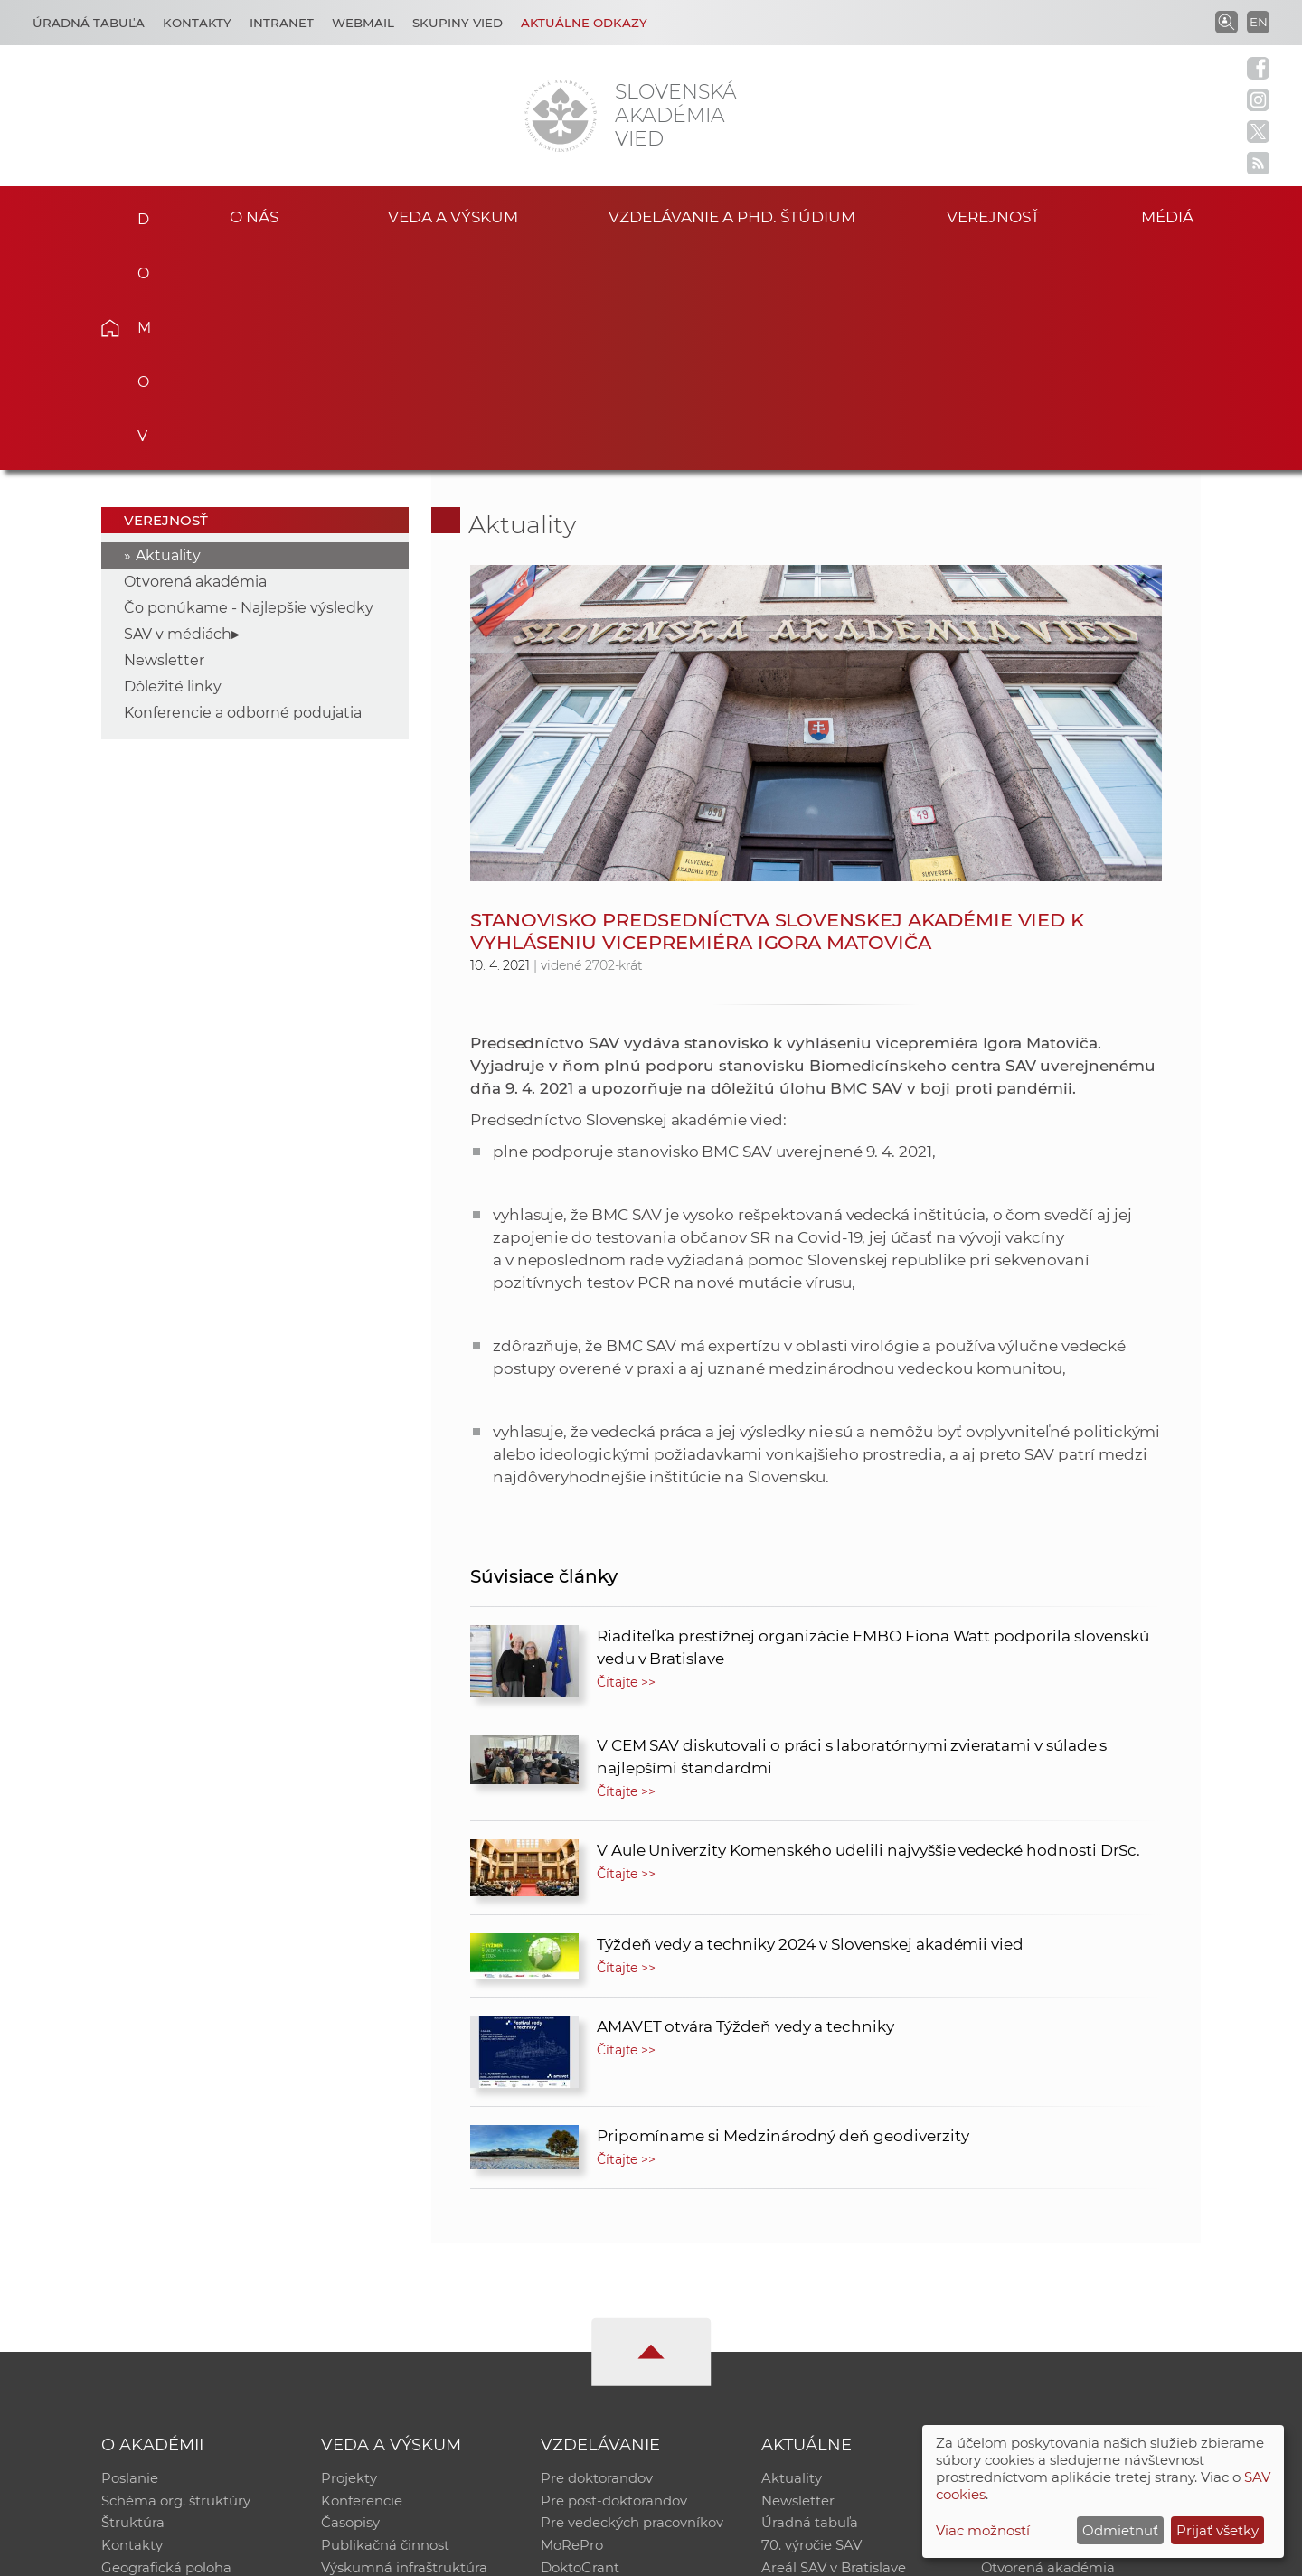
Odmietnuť (1120, 2530)
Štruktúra (133, 2301)
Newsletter (164, 436)
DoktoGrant (580, 2348)
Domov (138, 213)
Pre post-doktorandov (614, 2278)
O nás (254, 215)
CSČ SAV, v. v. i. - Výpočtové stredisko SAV (370, 2553)
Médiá (1173, 215)
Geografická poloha (166, 2348)
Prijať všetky (1217, 2530)
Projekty (349, 2254)
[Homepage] (560, 116)
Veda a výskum (452, 215)
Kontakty (197, 22)
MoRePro (572, 2325)
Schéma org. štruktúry (175, 2278)
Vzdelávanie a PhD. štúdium (731, 215)
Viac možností (983, 2530)
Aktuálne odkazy (584, 22)
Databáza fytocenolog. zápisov (1082, 2301)
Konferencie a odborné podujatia (243, 488)
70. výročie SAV (811, 2325)
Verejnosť (994, 215)
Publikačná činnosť (385, 2325)
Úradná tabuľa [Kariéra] (89, 22)
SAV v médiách (177, 409)
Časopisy (350, 2301)
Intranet (282, 22)
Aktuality (168, 331)
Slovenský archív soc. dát (1063, 2278)
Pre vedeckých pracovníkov (632, 2301)
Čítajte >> (626, 1458)
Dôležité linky (173, 462)
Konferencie (361, 2278)
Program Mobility (599, 2372)
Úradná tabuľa (809, 2301)
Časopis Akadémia (1043, 2325)
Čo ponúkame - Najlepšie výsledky (248, 383)
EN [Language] (1259, 21)
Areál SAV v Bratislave (833, 2348)
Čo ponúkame (809, 2372)
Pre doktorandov (597, 2254)
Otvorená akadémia (195, 357)
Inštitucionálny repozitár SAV (1078, 2254)
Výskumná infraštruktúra (404, 2348)
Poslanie (129, 2254)
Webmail (363, 22)
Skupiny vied (457, 22)
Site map (918, 2553)
